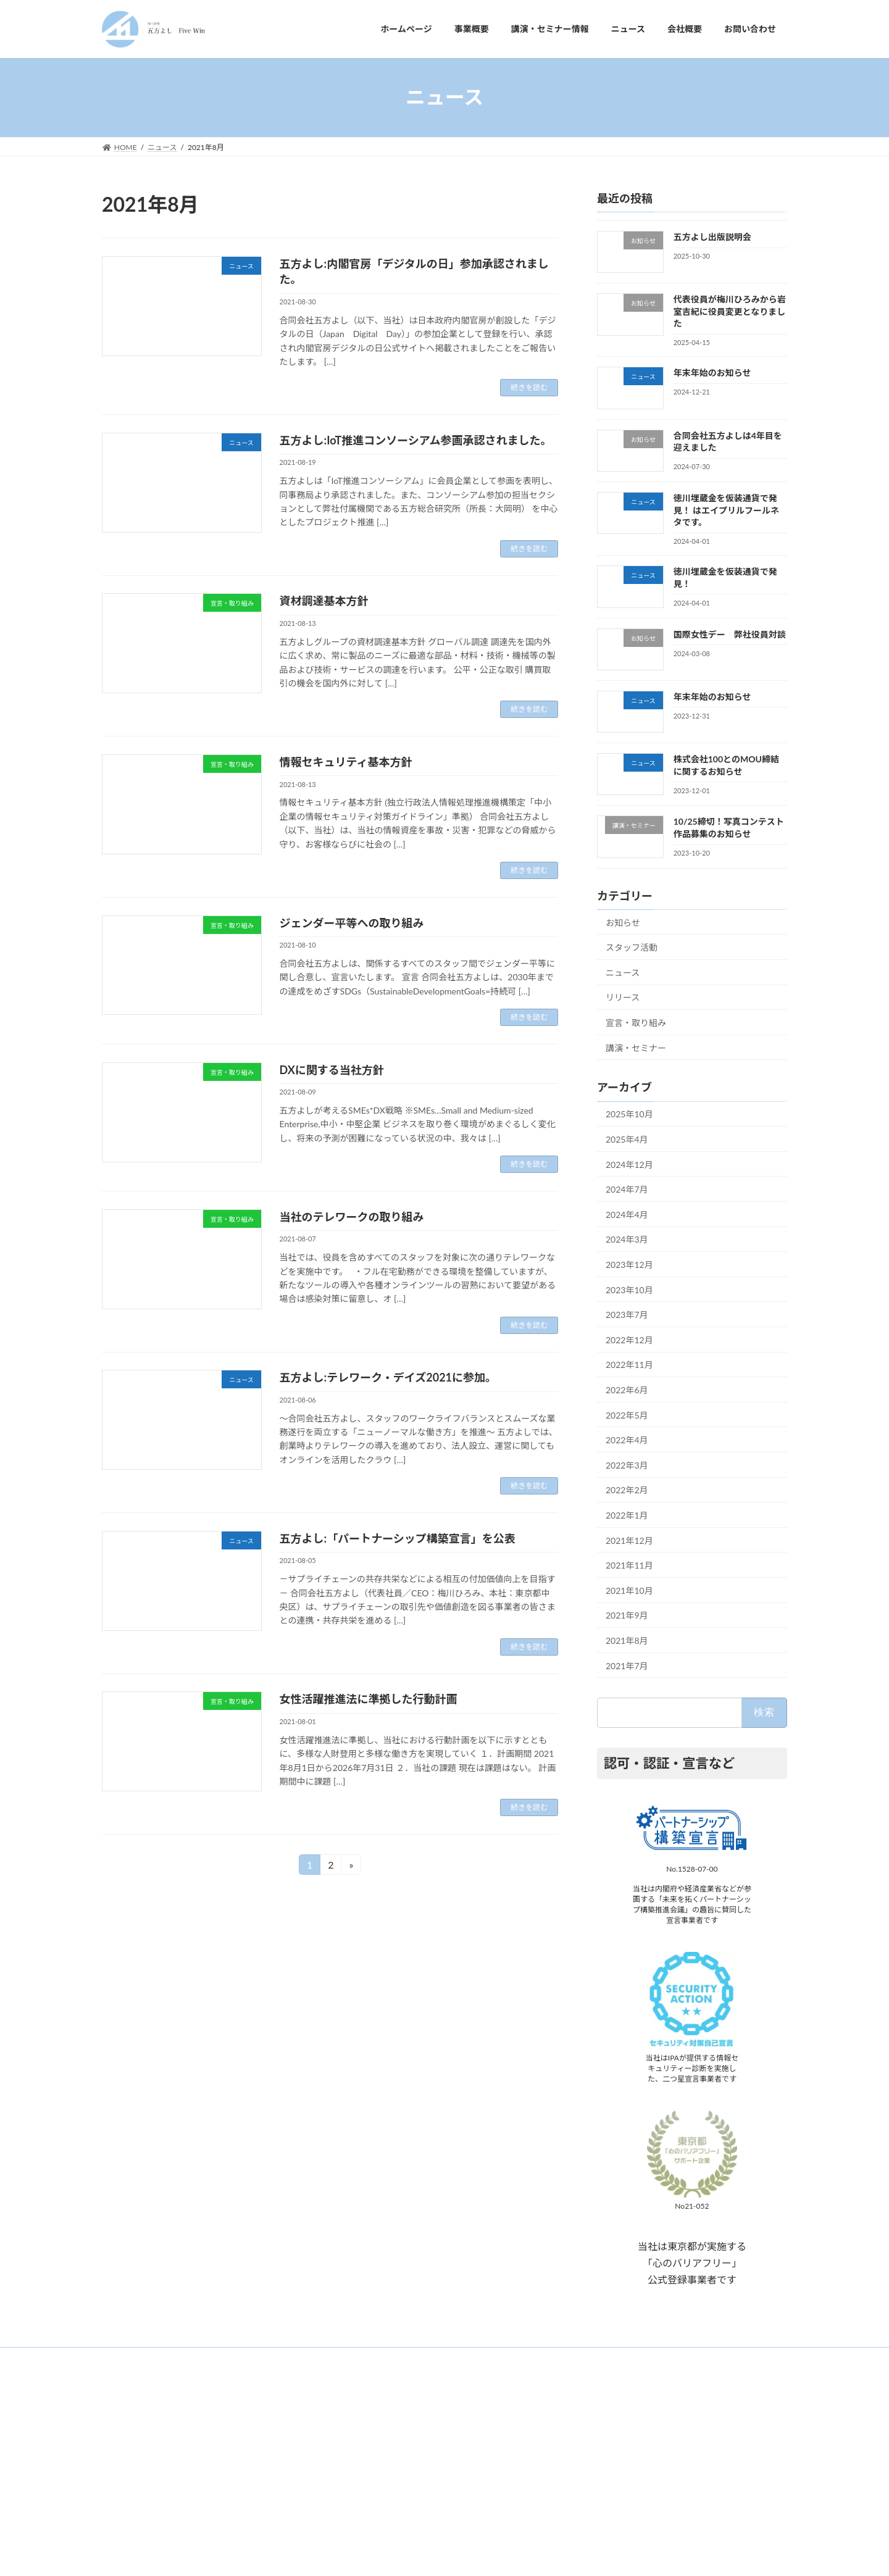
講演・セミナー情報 (377, 2450)
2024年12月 (629, 1164)
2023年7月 (627, 1314)
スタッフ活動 (631, 947)
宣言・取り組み (636, 1022)
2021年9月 (627, 1615)
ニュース (623, 972)
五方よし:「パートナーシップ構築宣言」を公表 (397, 1538)
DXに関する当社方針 (332, 1070)
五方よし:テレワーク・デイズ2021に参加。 (388, 1377)
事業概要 (359, 2429)
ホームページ (366, 2407)
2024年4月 (627, 1214)
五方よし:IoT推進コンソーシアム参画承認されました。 (416, 440)
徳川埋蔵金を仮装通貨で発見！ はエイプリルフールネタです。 (726, 510)
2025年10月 (629, 1114)
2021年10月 (629, 1590)
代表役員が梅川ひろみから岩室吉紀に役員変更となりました (730, 311)
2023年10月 (629, 1289)
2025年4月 (627, 1139)
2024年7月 (627, 1189)
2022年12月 (629, 1339)
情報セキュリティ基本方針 (346, 762)
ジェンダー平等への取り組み (352, 923)
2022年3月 (627, 1464)
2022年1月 (627, 1515)
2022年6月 (627, 1390)
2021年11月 (629, 1565)
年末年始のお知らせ (712, 372)
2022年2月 (627, 1490)
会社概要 (359, 2493)
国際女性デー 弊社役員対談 (730, 633)
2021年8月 (627, 1640)
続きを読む (529, 387)
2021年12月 (629, 1540)
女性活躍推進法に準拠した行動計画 (368, 1699)
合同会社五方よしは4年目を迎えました (647, 2461)
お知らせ (623, 922)
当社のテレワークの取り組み (352, 1216)
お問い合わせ (366, 2515)
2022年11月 (629, 1364)
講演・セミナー (636, 1047)
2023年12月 (629, 1264)
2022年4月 (627, 1440)
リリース (623, 997)
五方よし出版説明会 (712, 236)
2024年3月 (627, 1239)
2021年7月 (627, 1665)
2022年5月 (627, 1414)
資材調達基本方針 (324, 600)
